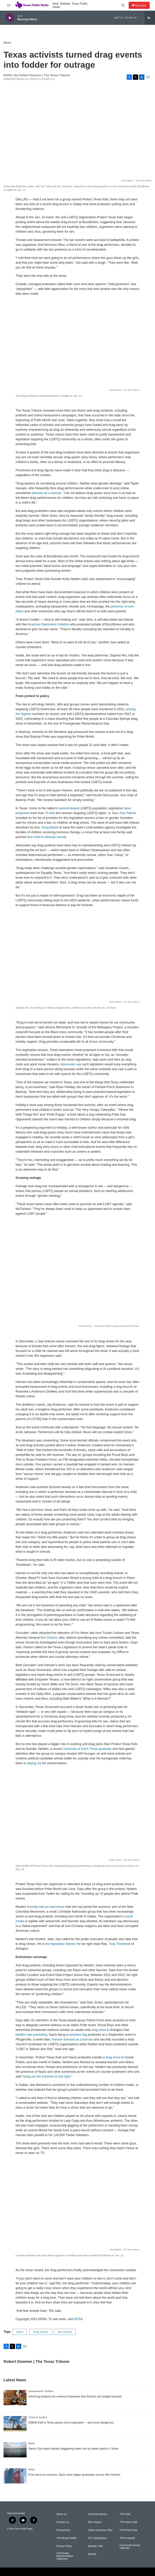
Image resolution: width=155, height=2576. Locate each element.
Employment (63, 2551)
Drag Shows (40, 2331)
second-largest (69, 808)
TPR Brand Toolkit (66, 2559)
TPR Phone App (128, 2551)
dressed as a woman (46, 493)
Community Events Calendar (130, 2568)
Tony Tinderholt (119, 1944)
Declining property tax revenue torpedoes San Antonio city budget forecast (75, 2403)
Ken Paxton (49, 1637)
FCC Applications (97, 2559)
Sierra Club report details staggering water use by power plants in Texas (73, 2455)
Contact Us (62, 2543)
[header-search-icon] (123, 5)
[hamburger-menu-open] (8, 5)
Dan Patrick (128, 813)
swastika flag (78, 2034)
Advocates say (70, 1064)
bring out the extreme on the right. (47, 2076)
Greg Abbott (50, 827)
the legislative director (60, 1944)
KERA (78, 2319)
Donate (140, 5)
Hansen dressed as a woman (72, 2039)
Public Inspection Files (100, 2551)
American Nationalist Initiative (48, 624)
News (7, 42)
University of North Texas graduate (87, 1749)
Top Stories (65, 2331)
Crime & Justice (37, 2424)
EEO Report (94, 2543)
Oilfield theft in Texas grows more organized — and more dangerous (71, 2429)
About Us (61, 2535)
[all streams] (150, 18)
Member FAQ (95, 2567)
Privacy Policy (64, 2567)
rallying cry (33, 1763)
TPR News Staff (128, 2543)
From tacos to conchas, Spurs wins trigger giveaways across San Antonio (74, 2481)
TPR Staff (125, 2535)
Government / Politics (41, 2398)
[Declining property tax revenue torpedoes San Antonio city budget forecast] (15, 2404)
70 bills (50, 813)
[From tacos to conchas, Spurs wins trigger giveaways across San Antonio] (15, 2483)
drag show (98, 2030)
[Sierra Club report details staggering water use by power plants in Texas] (15, 2456)
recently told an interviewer (46, 1907)
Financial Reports (97, 2535)
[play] (10, 18)
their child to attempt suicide (46, 837)
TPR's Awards (127, 2559)
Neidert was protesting (31, 2034)
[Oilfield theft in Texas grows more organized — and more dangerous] (15, 2430)
